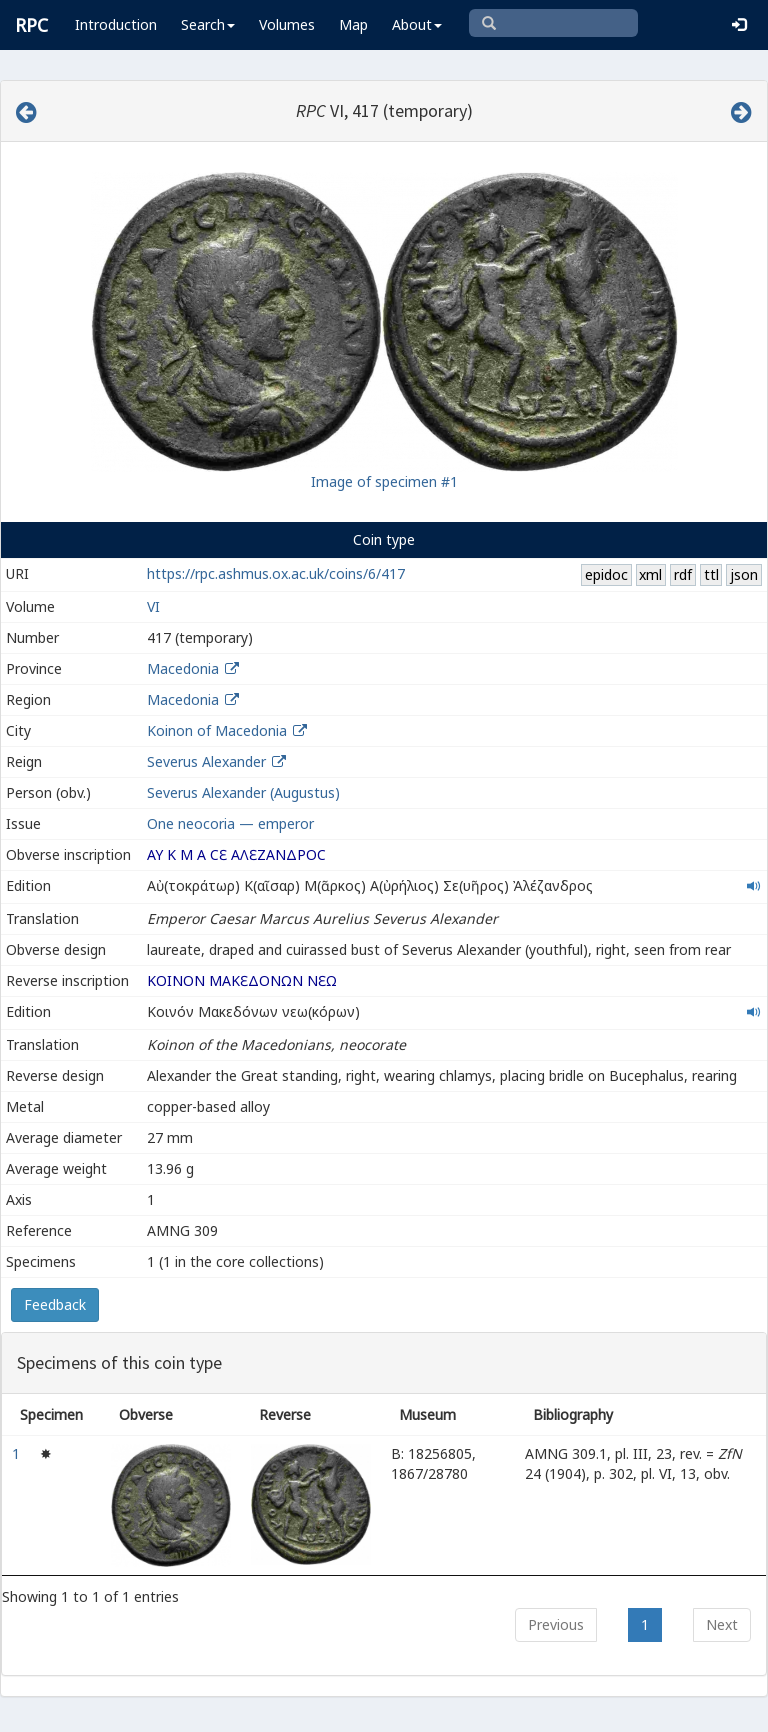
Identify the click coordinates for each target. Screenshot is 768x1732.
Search (208, 24)
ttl (711, 574)
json (744, 574)
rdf (683, 574)
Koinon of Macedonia (217, 730)
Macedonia (183, 668)
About (417, 24)
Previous (556, 1624)
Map (353, 24)
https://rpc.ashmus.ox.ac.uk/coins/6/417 (276, 573)
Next (722, 1624)
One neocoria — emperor (230, 823)
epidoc (606, 574)
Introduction (116, 24)
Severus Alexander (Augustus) (243, 792)
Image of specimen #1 (384, 481)
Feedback (55, 1304)
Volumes (287, 24)
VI (153, 606)
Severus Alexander (206, 761)
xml (650, 574)
